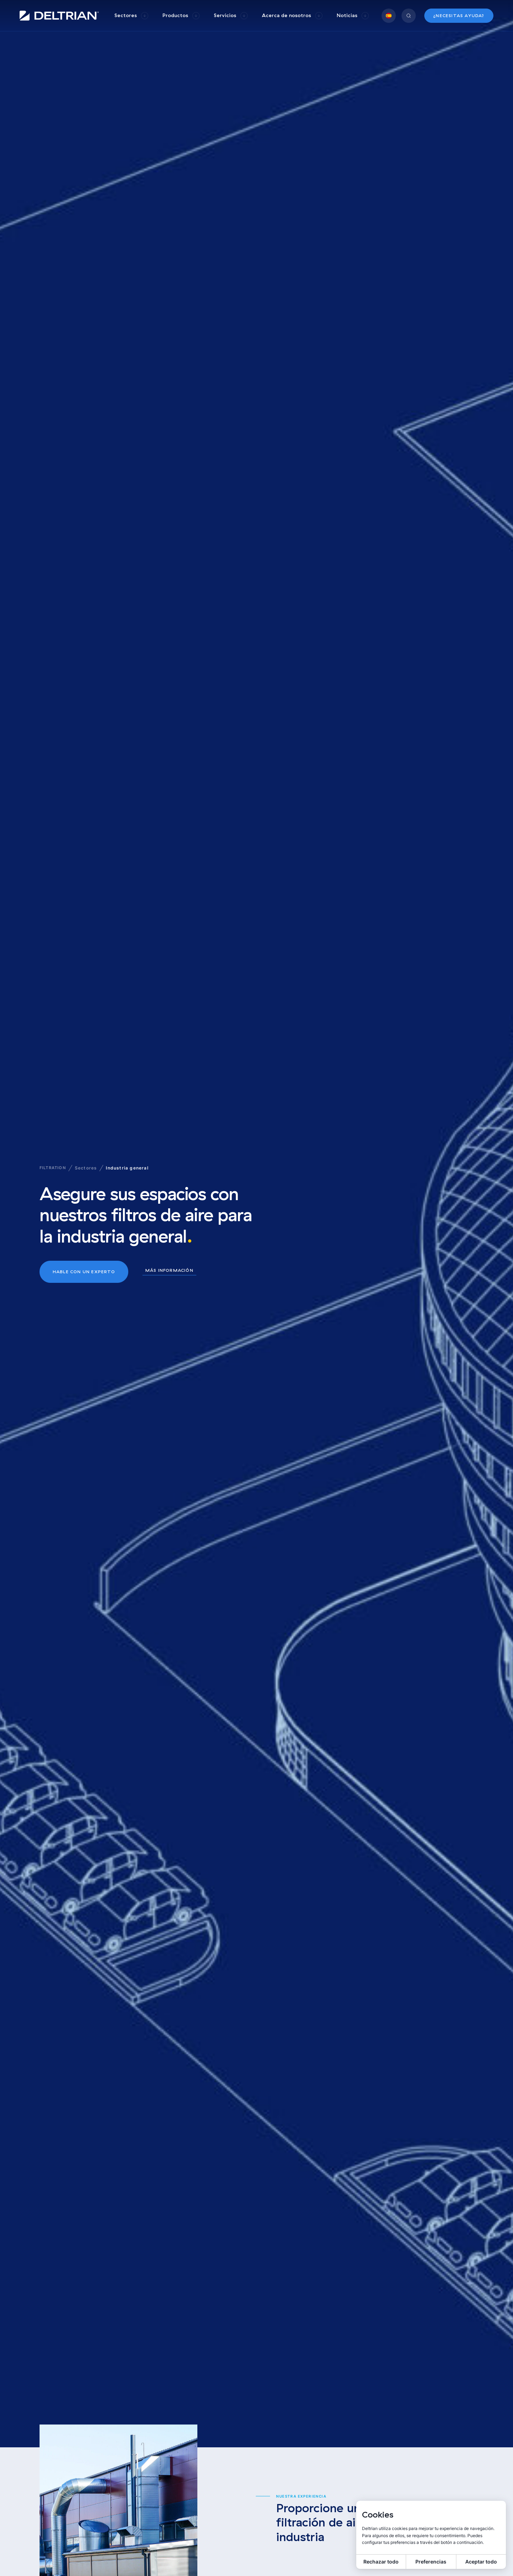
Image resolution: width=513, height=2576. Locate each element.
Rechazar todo (381, 2562)
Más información (169, 1270)
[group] (131, 15)
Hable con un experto (84, 1271)
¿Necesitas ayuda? (458, 15)
